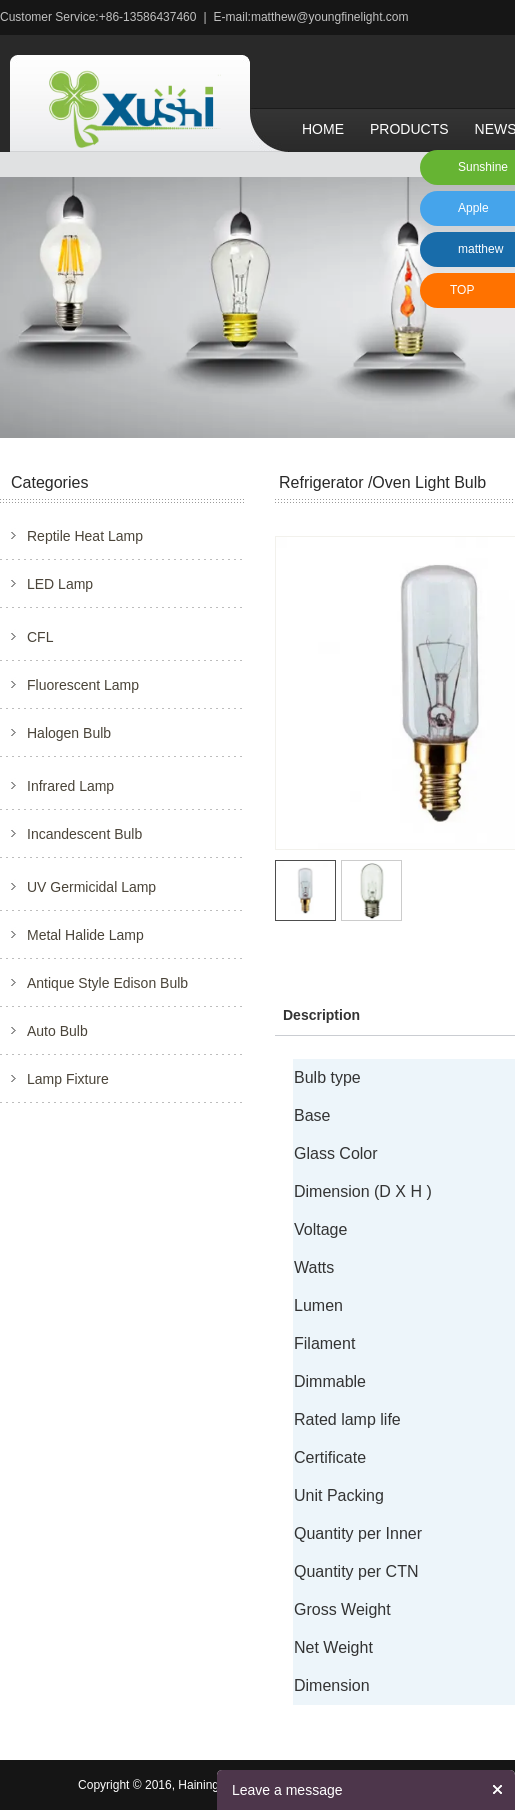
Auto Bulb (57, 1031)
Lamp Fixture (68, 1079)
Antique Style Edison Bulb (107, 983)
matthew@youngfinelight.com (330, 17)
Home (323, 129)
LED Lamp (60, 584)
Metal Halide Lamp (85, 935)
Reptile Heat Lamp (85, 536)
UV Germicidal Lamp (91, 887)
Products (409, 129)
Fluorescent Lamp (83, 685)
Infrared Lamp (70, 786)
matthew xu (477, 254)
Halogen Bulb (69, 733)
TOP (462, 290)
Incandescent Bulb (84, 834)
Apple (473, 208)
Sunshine (483, 167)
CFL (40, 637)
